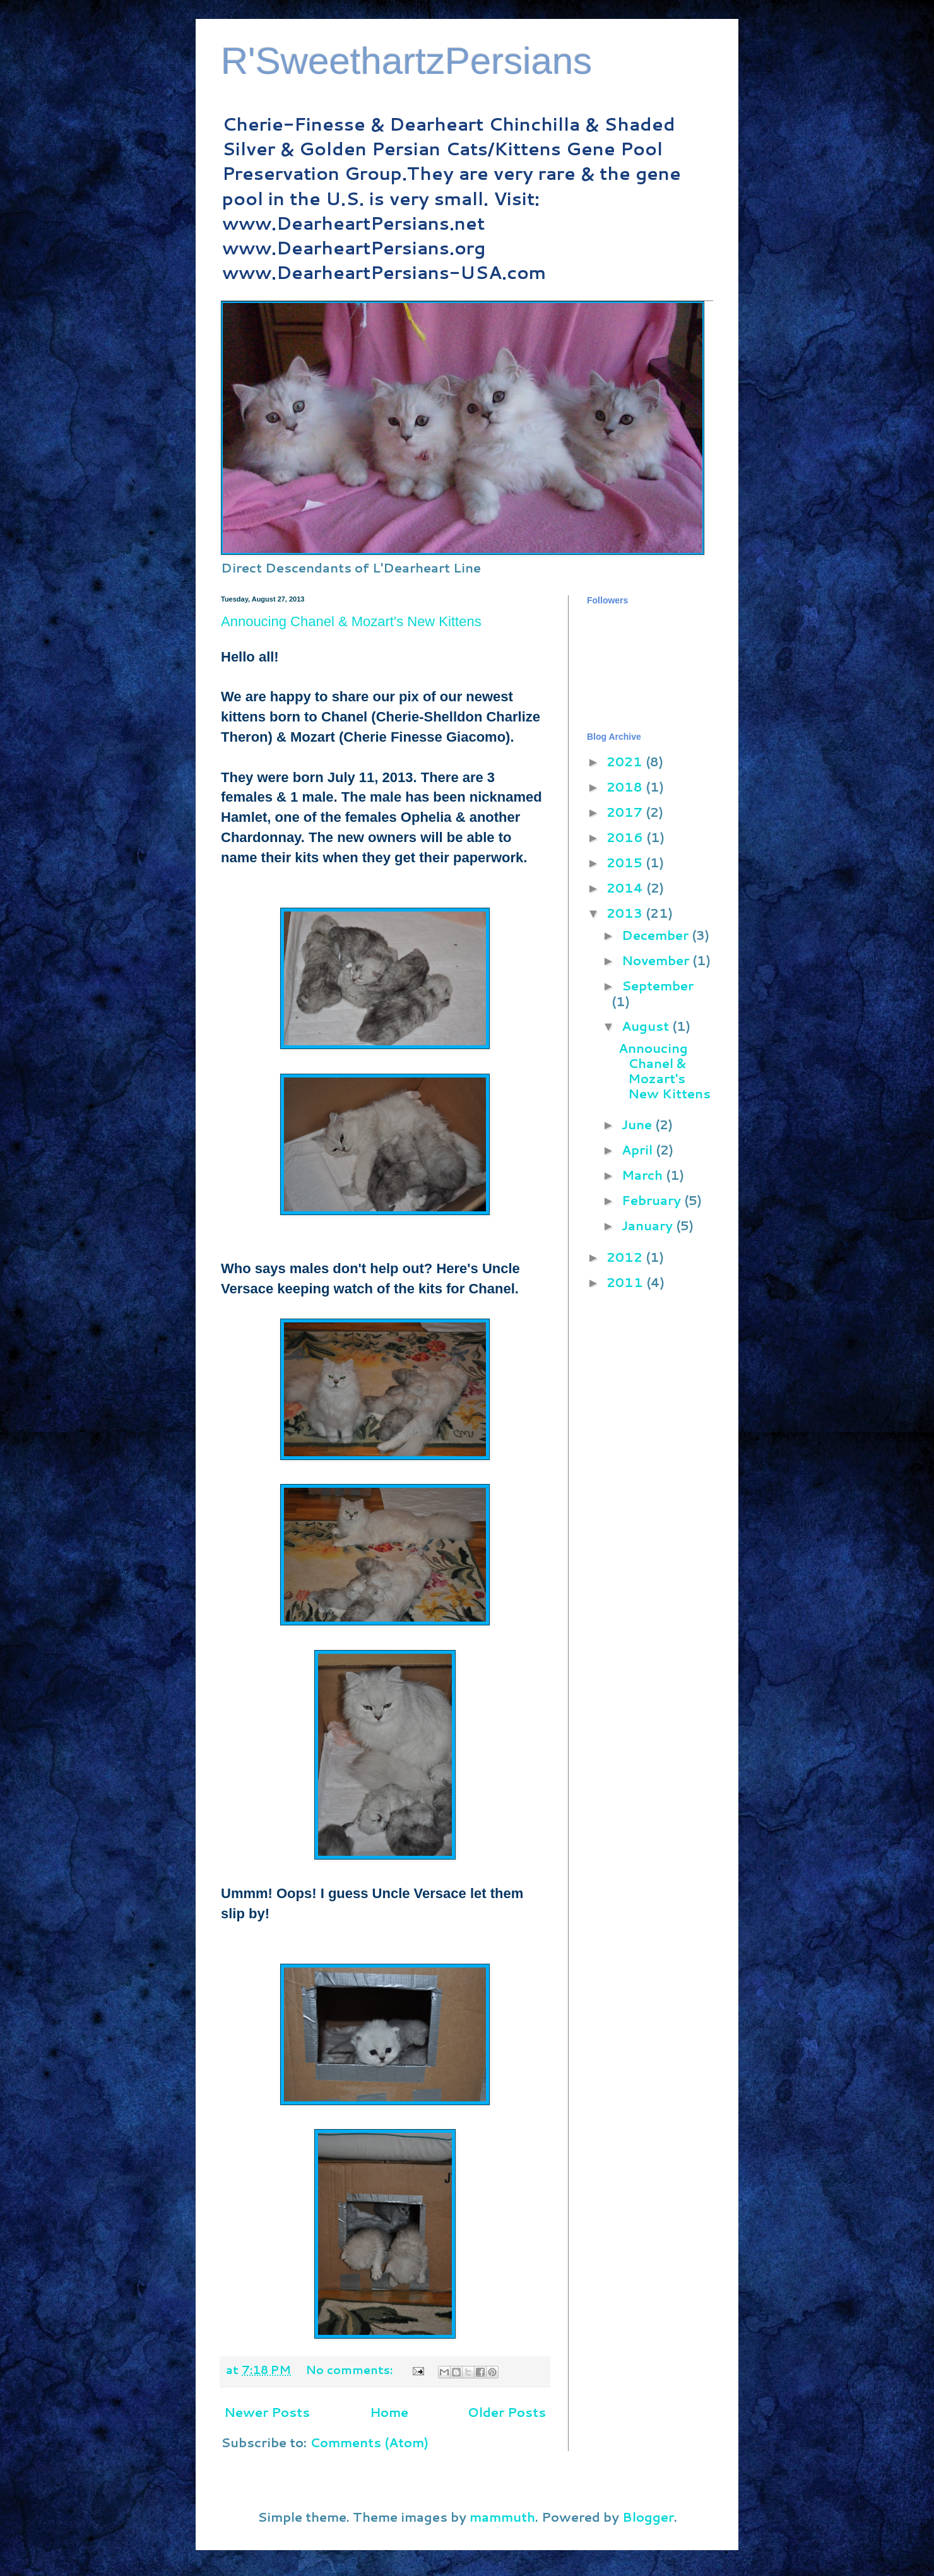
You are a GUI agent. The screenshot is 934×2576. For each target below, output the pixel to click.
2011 (626, 1282)
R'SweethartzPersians (406, 61)
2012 (626, 1257)
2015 (626, 862)
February (653, 1200)
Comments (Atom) (369, 2442)
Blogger (648, 2517)
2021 (626, 761)
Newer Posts (267, 2412)
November (657, 960)
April (639, 1149)
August (647, 1026)
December (657, 935)
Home (389, 2412)
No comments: (350, 2369)
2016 (626, 837)
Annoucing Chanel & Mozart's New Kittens (351, 621)
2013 (626, 913)
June (638, 1124)
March (644, 1175)
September (658, 985)
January (649, 1225)
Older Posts (507, 2412)
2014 (626, 887)
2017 (626, 812)
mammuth (502, 2517)
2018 (626, 786)
